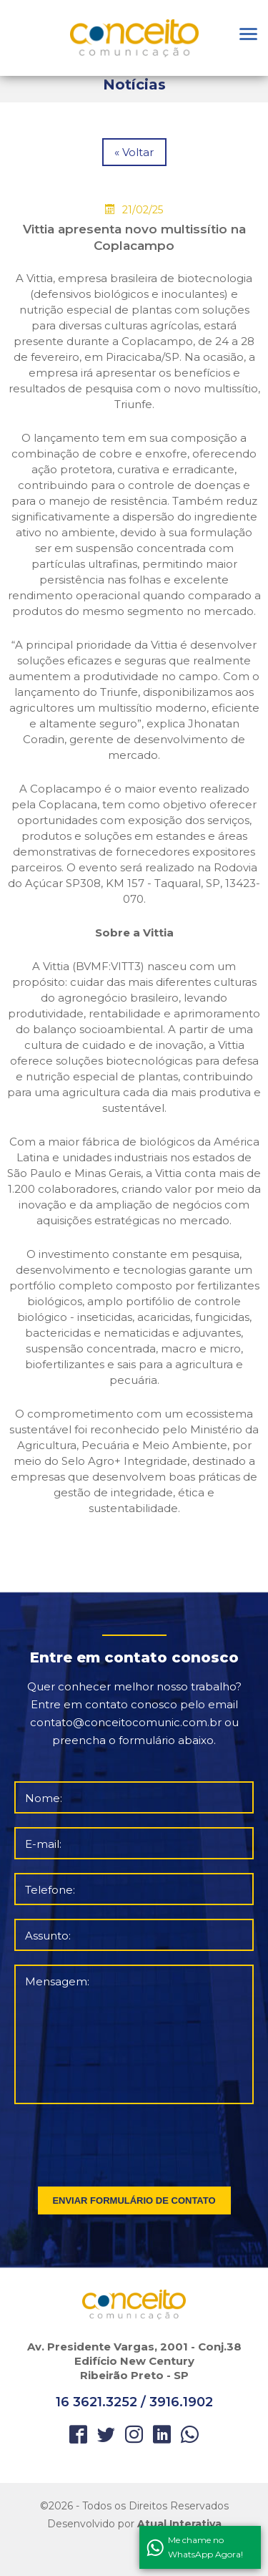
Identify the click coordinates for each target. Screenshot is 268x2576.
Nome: (43, 1798)
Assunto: (48, 1935)
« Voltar (134, 152)
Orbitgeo (134, 38)
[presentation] (135, 2142)
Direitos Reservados (179, 2505)
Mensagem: (57, 1981)
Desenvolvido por (134, 2523)
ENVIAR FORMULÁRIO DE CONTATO (133, 2200)
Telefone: (50, 1890)
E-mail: (43, 1844)
